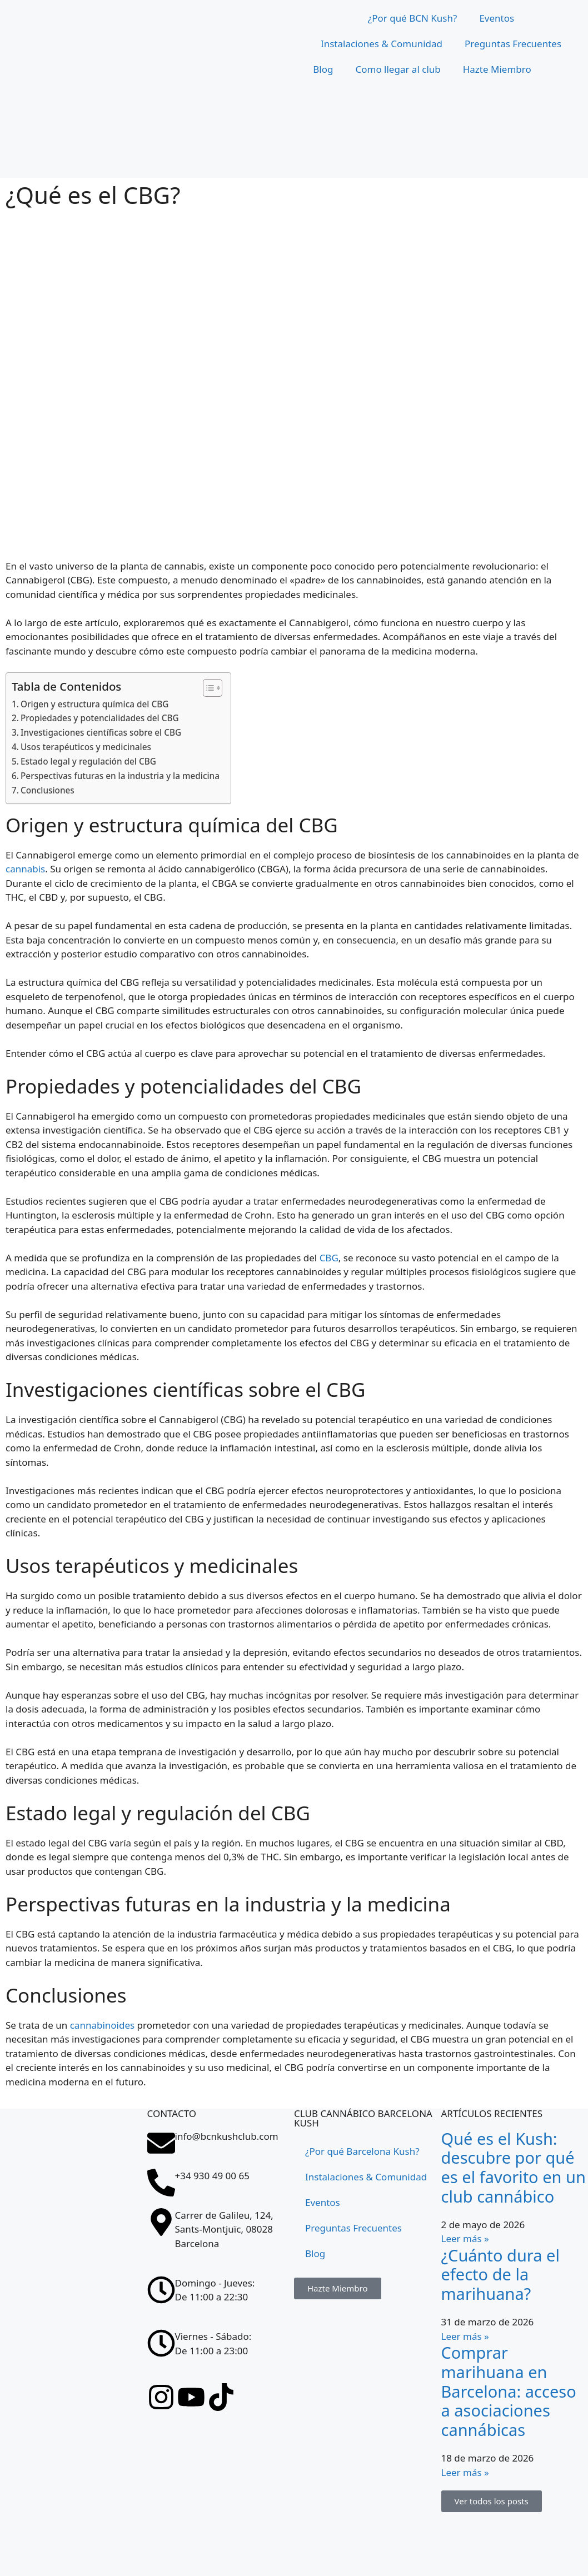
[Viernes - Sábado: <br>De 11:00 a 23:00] (161, 2343)
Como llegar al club (397, 69)
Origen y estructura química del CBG (94, 704)
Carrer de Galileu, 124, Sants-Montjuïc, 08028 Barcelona (224, 2229)
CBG (329, 1257)
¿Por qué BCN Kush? (412, 18)
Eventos (496, 18)
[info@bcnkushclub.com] (161, 2143)
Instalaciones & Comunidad (381, 43)
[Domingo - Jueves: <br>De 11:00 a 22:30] (161, 2290)
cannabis (25, 868)
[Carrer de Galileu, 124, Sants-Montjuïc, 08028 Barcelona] (73, 2350)
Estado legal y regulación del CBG (88, 761)
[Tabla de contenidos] (207, 687)
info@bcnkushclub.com (226, 2136)
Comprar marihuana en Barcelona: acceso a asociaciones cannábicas (508, 2391)
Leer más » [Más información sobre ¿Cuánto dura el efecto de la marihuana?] (465, 2336)
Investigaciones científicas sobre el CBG (101, 732)
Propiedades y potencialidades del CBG (100, 717)
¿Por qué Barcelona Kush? (362, 2151)
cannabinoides (102, 2025)
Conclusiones (47, 790)
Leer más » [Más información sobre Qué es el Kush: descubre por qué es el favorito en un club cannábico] (465, 2238)
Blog (323, 69)
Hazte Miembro (497, 69)
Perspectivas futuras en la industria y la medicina (120, 775)
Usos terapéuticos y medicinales (86, 746)
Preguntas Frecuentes (513, 43)
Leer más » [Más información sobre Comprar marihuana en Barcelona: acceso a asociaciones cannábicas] (465, 2472)
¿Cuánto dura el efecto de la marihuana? (500, 2274)
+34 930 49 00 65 (212, 2175)
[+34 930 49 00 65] (161, 2182)
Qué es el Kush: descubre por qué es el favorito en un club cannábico (513, 2167)
